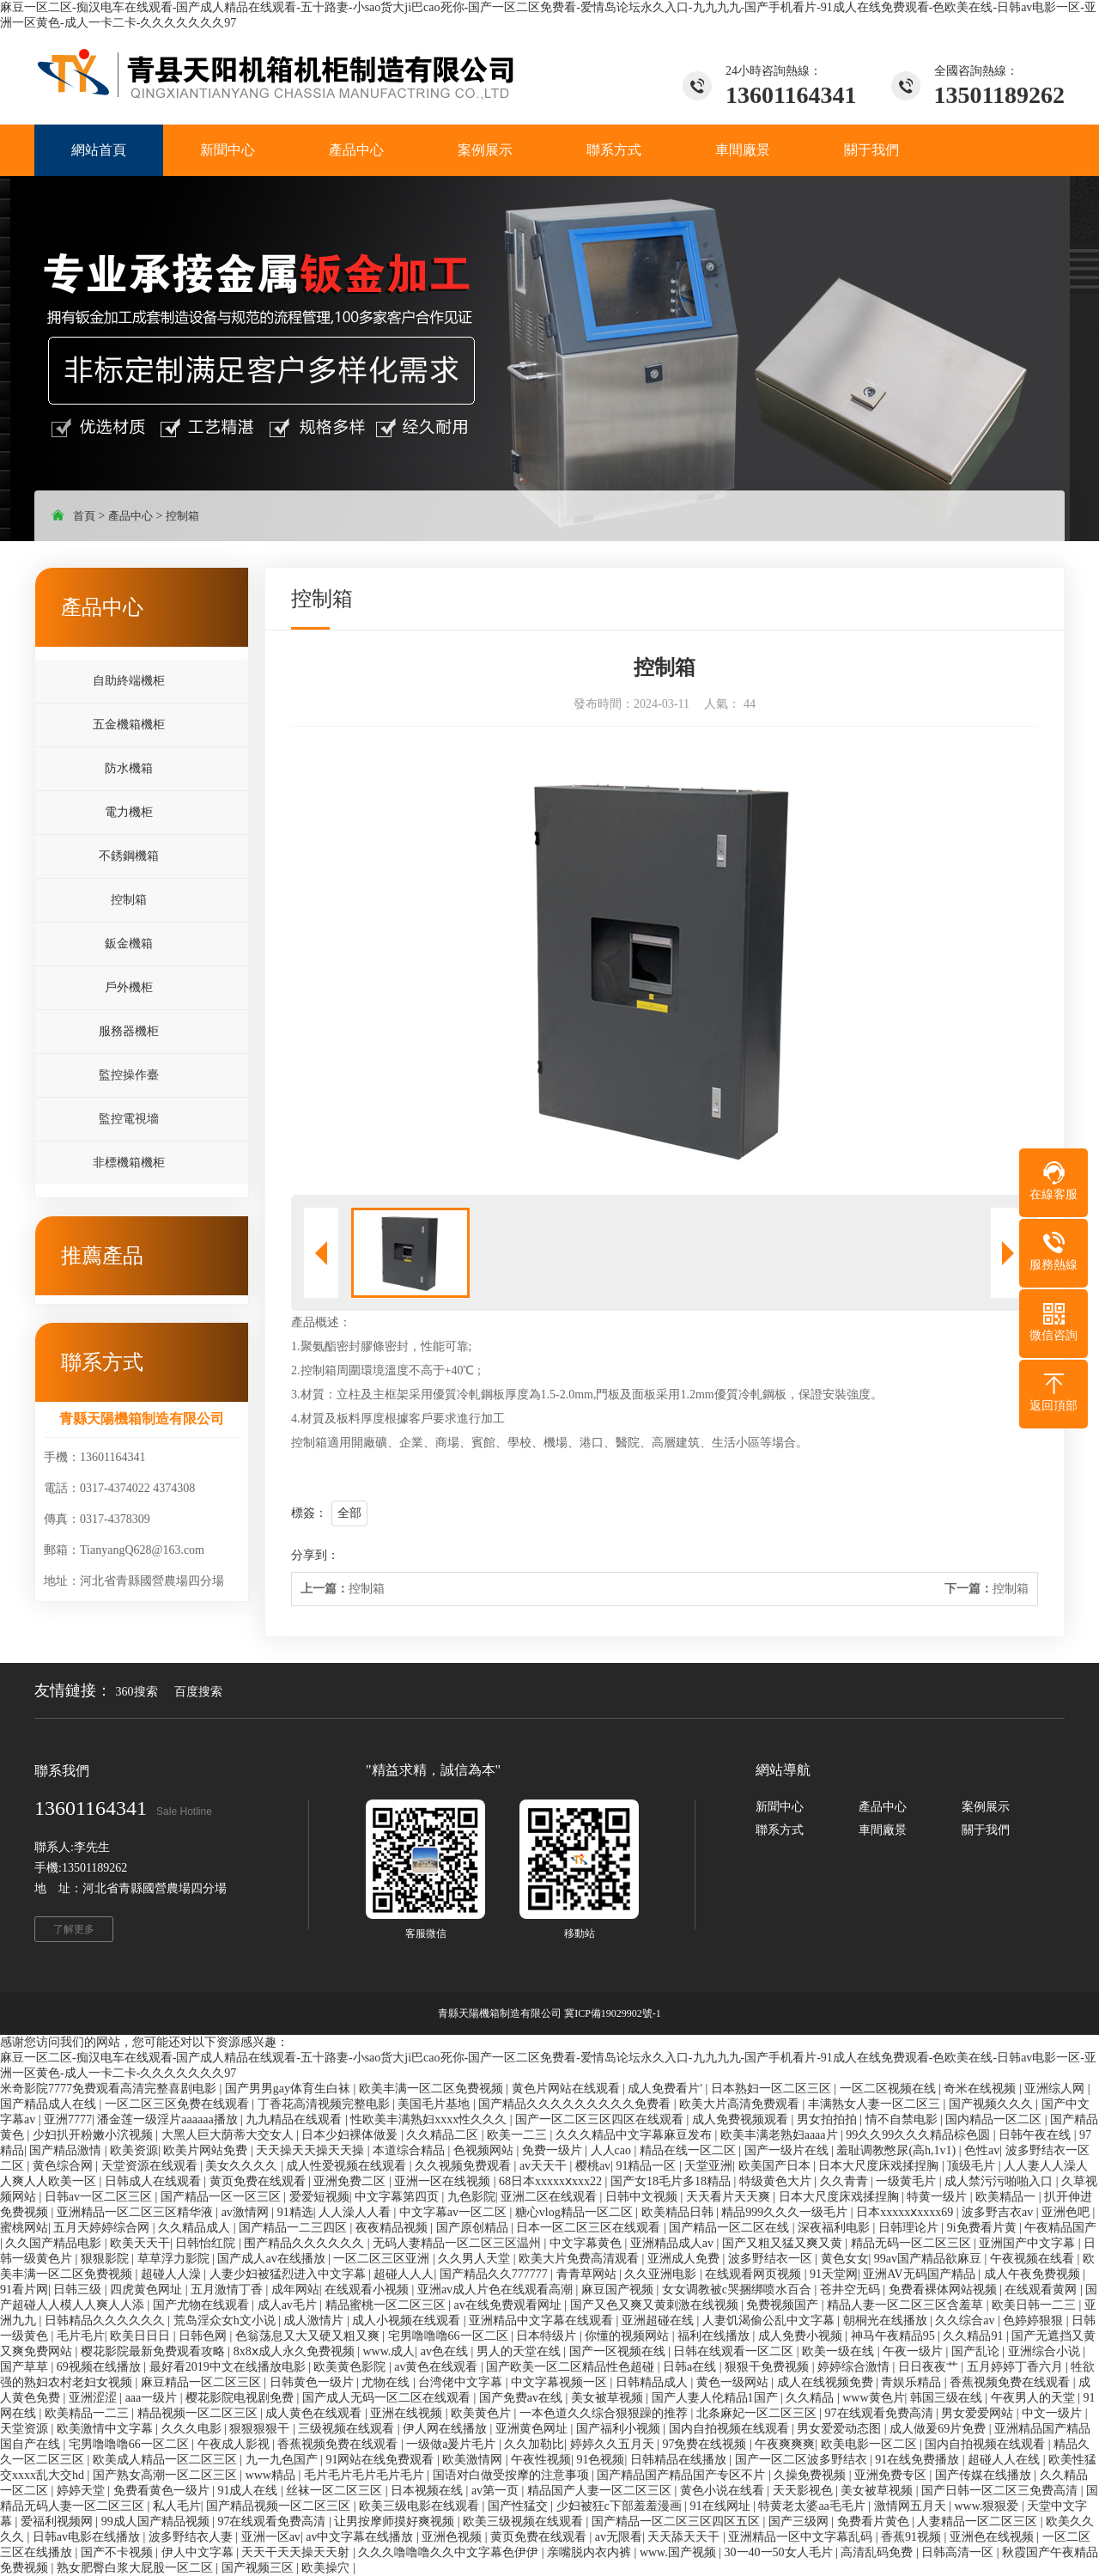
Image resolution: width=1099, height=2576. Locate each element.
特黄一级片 (938, 2196)
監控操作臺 (129, 1075)
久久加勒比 (534, 2444)
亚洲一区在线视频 (444, 2181)
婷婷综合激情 (855, 2366)
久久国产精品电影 (55, 2243)
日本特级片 (548, 2335)
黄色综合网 (64, 2165)
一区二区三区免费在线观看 (178, 2104)
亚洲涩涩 (94, 2397)
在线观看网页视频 (755, 2274)
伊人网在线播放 (446, 2428)
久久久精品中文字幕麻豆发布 (635, 2134)
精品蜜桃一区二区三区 (387, 2305)
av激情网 (247, 2212)
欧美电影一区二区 (870, 2444)
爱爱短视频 (319, 2196)
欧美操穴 (327, 2567)
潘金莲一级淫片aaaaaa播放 (168, 2119)
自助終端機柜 (129, 680)
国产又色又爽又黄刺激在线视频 (656, 2305)
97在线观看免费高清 (881, 2413)
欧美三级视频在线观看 (524, 2521)
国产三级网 (800, 2521)
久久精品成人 (196, 2227)
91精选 (295, 2212)
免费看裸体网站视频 (944, 2289)
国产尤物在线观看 (202, 2305)
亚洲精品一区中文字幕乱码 (802, 2536)
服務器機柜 (129, 1031)
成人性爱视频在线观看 (348, 2165)
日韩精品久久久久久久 (106, 2320)
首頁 (84, 515)
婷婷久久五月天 (614, 2444)
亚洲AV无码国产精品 (920, 2274)
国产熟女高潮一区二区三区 (166, 2475)
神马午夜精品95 (894, 2335)
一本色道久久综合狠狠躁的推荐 (605, 2413)
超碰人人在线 (1005, 2459)
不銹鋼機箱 (129, 856)
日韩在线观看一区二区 (735, 2351)
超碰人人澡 (172, 2274)
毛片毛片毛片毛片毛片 (366, 2475)
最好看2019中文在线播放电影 (229, 2366)
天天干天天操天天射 (297, 2552)
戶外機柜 (129, 987)
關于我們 (986, 1830)
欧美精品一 (1007, 2196)
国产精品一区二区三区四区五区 (677, 2521)
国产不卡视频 (118, 2552)
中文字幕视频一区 (560, 2382)
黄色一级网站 (734, 2382)
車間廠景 (883, 1830)
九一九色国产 (283, 2459)
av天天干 (544, 2165)
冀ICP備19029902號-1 (612, 2013)
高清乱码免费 (878, 2552)
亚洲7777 (68, 2119)
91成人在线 (249, 2490)
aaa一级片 (152, 2397)
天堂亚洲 (708, 2165)
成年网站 (295, 2289)
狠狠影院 (106, 2258)
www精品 (272, 2475)
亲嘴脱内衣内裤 (591, 2552)
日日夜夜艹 (930, 2366)
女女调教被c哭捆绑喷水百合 (738, 2289)
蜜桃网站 (24, 2227)
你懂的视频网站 (628, 2335)
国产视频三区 (259, 2567)
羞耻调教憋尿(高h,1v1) (897, 2150)
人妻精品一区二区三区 (979, 2521)
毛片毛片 (81, 2335)
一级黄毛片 (907, 2181)
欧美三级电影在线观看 (421, 2506)
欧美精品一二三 (88, 2413)
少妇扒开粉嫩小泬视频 (94, 2134)
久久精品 (811, 2397)
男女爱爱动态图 (840, 2428)
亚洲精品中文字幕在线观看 (542, 2320)
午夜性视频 (541, 2459)
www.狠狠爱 (987, 2506)
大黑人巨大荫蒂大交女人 (229, 2134)
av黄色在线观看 (437, 2366)
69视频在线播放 (100, 2366)
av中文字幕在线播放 (361, 2536)
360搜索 (137, 1691)
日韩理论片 (910, 2227)
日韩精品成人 (653, 2382)
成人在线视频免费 (827, 2382)
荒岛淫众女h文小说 (226, 2320)
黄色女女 (845, 2258)
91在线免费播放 (918, 2459)
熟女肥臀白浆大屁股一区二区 (136, 2567)
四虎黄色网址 (147, 2289)
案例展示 (986, 1806)
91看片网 (24, 2289)
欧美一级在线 (839, 2351)
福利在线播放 (715, 2335)
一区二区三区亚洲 (383, 2258)
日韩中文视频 (643, 2196)
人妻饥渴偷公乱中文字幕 (770, 2320)
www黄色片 (873, 2397)
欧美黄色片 (482, 2413)
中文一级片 (1053, 2413)
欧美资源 (134, 2150)
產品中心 (130, 515)
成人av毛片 (289, 2305)
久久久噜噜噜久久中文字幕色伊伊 (450, 2552)
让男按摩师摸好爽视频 (396, 2521)
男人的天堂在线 (520, 2351)
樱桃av (592, 2165)
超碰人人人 (403, 2274)
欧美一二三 (518, 2134)
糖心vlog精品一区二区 (575, 2212)
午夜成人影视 (235, 2444)
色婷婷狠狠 (1034, 2320)
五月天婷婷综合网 (103, 2227)
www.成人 (388, 2351)
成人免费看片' (666, 2088)
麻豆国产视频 (619, 2289)
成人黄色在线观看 (315, 2413)
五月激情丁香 (228, 2289)
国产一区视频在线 (619, 2351)
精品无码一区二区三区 (913, 2243)
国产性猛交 (519, 2506)
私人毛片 (177, 2506)
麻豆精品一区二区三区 (202, 2382)
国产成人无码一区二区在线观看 (388, 2397)
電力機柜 (129, 812)
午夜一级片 (914, 2351)
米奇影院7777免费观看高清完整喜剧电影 (110, 2088)
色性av (981, 2150)
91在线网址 (722, 2506)
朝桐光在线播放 (887, 2320)
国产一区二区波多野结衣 (803, 2459)
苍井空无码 (851, 2289)
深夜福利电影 (835, 2227)
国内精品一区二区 (995, 2119)
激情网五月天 (912, 2506)
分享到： (315, 1555)
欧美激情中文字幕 (106, 2428)
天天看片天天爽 (730, 2196)
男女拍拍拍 (828, 2119)
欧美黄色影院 (351, 2366)
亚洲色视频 (453, 2536)
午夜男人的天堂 (1034, 2397)
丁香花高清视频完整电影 (325, 2104)
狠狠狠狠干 (261, 2428)
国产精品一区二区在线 (730, 2227)
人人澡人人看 (356, 2212)
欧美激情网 (474, 2459)
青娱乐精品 (912, 2382)
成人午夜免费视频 (1034, 2274)
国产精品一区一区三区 (222, 2196)
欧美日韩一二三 (1035, 2305)
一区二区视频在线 (889, 2088)
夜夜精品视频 (393, 2227)
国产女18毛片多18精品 (672, 2181)
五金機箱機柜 (129, 724)
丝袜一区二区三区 (336, 2490)
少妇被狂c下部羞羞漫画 (620, 2506)
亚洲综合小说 (1046, 2351)
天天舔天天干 (685, 2536)
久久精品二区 (444, 2134)
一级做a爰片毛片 (452, 2444)
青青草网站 (588, 2274)
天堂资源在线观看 (151, 2165)
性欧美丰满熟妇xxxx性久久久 (430, 2119)
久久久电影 (193, 2428)
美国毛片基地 (435, 2104)
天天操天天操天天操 (311, 2150)
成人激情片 (315, 2320)
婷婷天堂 (82, 2490)
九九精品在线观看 (295, 2119)
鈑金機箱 (129, 943)
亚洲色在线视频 (993, 2536)
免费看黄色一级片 (163, 2490)
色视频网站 (485, 2150)
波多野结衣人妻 (192, 2536)
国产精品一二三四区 (294, 2227)
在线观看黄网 (1042, 2289)
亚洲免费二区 (351, 2181)
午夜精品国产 (1060, 2227)
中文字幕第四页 (398, 2196)
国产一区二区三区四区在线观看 (601, 2119)
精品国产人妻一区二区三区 (601, 2490)
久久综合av (966, 2320)
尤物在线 (387, 2382)
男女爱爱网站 (979, 2413)
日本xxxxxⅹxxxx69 (906, 2212)
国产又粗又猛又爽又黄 (784, 2243)
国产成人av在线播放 (272, 2258)
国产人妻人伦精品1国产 (716, 2397)
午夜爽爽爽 (785, 2444)
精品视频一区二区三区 (199, 2413)
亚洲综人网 (1056, 2088)
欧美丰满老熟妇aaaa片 (780, 2134)
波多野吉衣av (999, 2212)
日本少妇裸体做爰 (351, 2134)
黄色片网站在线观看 (567, 2088)
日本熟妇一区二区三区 (773, 2088)
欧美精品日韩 (679, 2212)
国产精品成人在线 (50, 2104)
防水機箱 (129, 768)
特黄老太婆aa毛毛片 (813, 2506)
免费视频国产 (784, 2305)
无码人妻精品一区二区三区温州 (458, 2243)
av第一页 (496, 2490)
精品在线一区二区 (689, 2150)
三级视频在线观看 (348, 2428)
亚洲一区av (271, 2536)
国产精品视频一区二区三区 (280, 2506)
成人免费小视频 (802, 2335)
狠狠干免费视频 (768, 2366)
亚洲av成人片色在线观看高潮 (496, 2289)
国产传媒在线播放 (985, 2475)
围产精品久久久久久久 (305, 2243)
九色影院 (471, 2196)
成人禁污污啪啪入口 (1000, 2181)
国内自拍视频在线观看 (730, 2428)
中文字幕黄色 (587, 2243)
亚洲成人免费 (685, 2258)
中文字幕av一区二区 (454, 2212)
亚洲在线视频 (408, 2413)
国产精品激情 (67, 2150)
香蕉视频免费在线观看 (1011, 2382)
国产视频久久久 (992, 2104)
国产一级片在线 (788, 2150)
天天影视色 (804, 2490)
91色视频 (600, 2459)
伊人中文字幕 (199, 2552)
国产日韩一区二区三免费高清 (1001, 2490)
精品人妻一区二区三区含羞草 (907, 2305)
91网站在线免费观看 (381, 2459)
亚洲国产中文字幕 (1028, 2243)
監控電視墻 (129, 1118)
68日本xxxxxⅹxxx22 (552, 2181)
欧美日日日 (141, 2335)
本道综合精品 (410, 2150)
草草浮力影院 (175, 2258)
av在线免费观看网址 (508, 2305)
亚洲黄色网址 (533, 2428)
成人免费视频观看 (742, 2119)
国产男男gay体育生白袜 (289, 2088)
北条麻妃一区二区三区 (758, 2413)
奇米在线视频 (981, 2088)
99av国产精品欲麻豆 (929, 2258)
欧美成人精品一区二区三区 (166, 2459)
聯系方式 (780, 1830)
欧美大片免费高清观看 (580, 2258)
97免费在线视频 (706, 2444)
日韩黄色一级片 (313, 2382)
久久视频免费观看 (464, 2165)
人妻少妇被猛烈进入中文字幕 (289, 2274)
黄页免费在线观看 (259, 2181)
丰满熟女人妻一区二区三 (876, 2104)
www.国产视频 (679, 2552)
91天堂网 (834, 2274)
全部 (349, 1513)
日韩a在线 (691, 2366)
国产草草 (26, 2366)
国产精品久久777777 (495, 2274)
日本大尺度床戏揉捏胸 (880, 2165)
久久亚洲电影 (662, 2274)
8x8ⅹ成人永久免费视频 (296, 2351)
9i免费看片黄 (983, 2227)
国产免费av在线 (522, 2397)
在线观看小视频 (368, 2289)
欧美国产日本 (776, 2165)
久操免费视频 (811, 2475)
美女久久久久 (243, 2165)
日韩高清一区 (959, 2552)
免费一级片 (554, 2150)
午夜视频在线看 (1034, 2258)
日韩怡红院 (207, 2243)
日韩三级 (79, 2289)
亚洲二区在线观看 (550, 2196)
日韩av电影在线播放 (88, 2536)
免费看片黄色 (875, 2521)
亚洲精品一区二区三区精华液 (136, 2212)
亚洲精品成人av (673, 2243)
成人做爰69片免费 (939, 2428)
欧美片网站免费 (207, 2150)
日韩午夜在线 (1036, 2134)
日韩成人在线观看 (154, 2181)
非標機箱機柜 (129, 1162)
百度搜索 (198, 1691)
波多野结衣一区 (772, 2258)
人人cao (613, 2150)
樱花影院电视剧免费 (241, 2397)
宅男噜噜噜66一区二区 (450, 2335)
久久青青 (845, 2181)
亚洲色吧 (1067, 2212)
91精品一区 (647, 2165)
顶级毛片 (973, 2165)
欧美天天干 (140, 2243)
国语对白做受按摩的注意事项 (512, 2475)
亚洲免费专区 (892, 2475)
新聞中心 (780, 1806)
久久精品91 (974, 2335)
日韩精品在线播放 (680, 2459)
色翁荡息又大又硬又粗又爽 (309, 2335)
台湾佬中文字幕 (462, 2382)
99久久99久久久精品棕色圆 (919, 2134)
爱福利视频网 (58, 2521)
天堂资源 (26, 2428)
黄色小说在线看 (724, 2490)
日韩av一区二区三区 (100, 2196)
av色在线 (446, 2351)
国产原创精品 (474, 2227)
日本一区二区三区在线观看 (590, 2227)
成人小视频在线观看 (408, 2320)
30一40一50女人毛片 (780, 2552)
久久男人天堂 (475, 2258)
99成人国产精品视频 (157, 2521)
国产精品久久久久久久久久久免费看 (576, 2104)
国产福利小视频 (620, 2428)
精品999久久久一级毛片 (786, 2212)
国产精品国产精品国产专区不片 (682, 2475)
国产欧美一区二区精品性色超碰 (572, 2366)
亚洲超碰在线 (659, 2320)
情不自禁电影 (903, 2119)
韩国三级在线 (948, 2397)
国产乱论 (977, 2351)
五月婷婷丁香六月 (1016, 2366)
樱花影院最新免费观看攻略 (154, 2351)
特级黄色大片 (777, 2181)
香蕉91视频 (912, 2536)
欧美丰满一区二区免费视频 (433, 2088)
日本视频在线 (428, 2490)
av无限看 (618, 2536)
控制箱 (182, 515)
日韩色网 (204, 2335)
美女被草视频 (609, 2397)
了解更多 (73, 1929)
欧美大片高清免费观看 (741, 2104)
